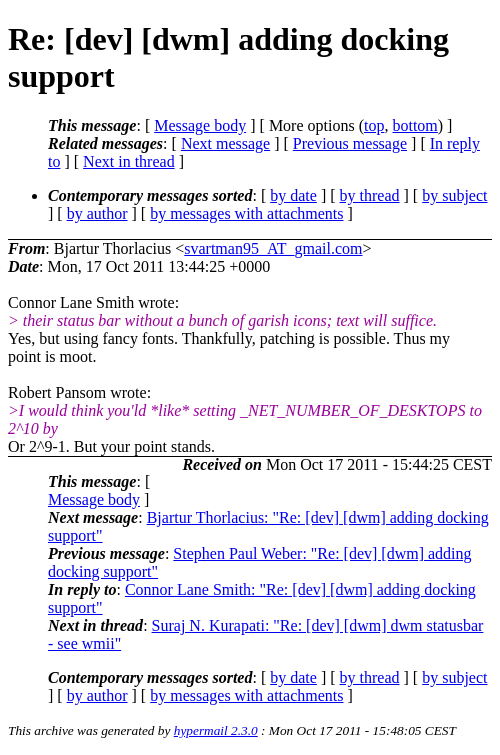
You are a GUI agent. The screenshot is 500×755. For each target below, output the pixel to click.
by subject (454, 195)
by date (293, 195)
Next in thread (129, 161)
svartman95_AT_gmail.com (273, 248)
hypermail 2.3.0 (216, 730)
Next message (225, 143)
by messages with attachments (246, 213)
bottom (414, 125)
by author (97, 213)
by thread (370, 195)
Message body (200, 125)
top (374, 125)
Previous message (350, 143)
